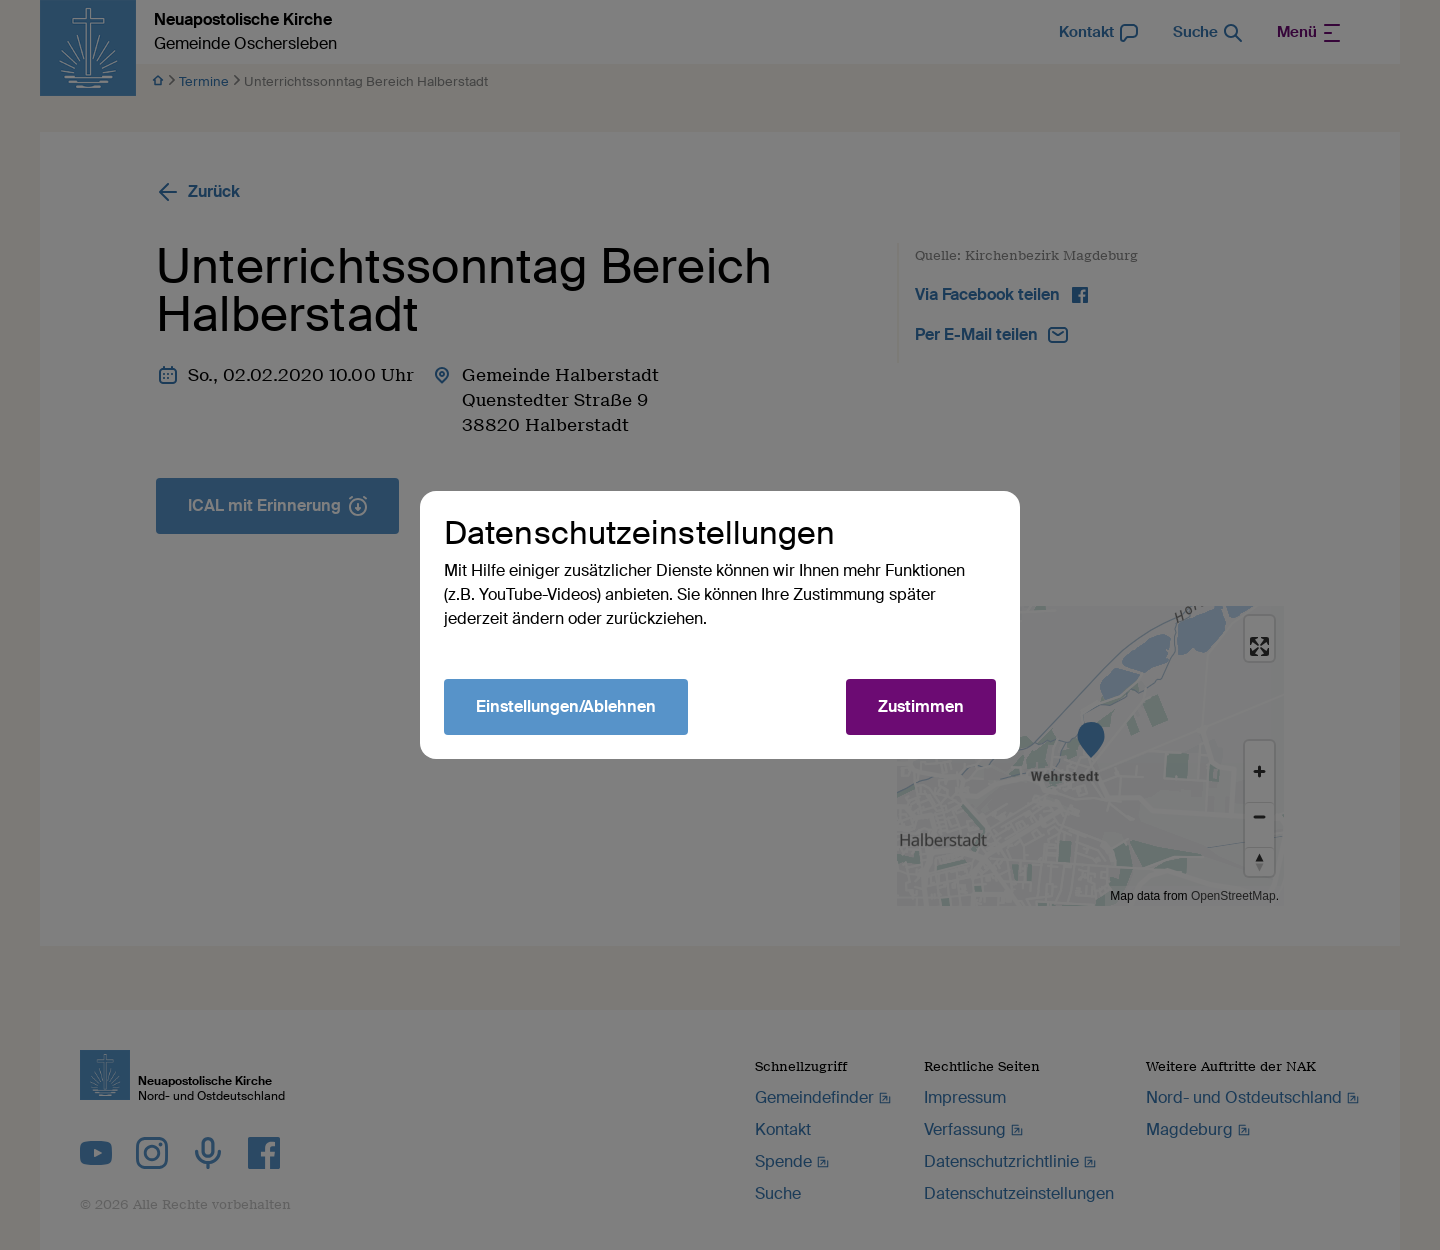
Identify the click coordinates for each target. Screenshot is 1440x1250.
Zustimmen (921, 706)
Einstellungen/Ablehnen (566, 706)
